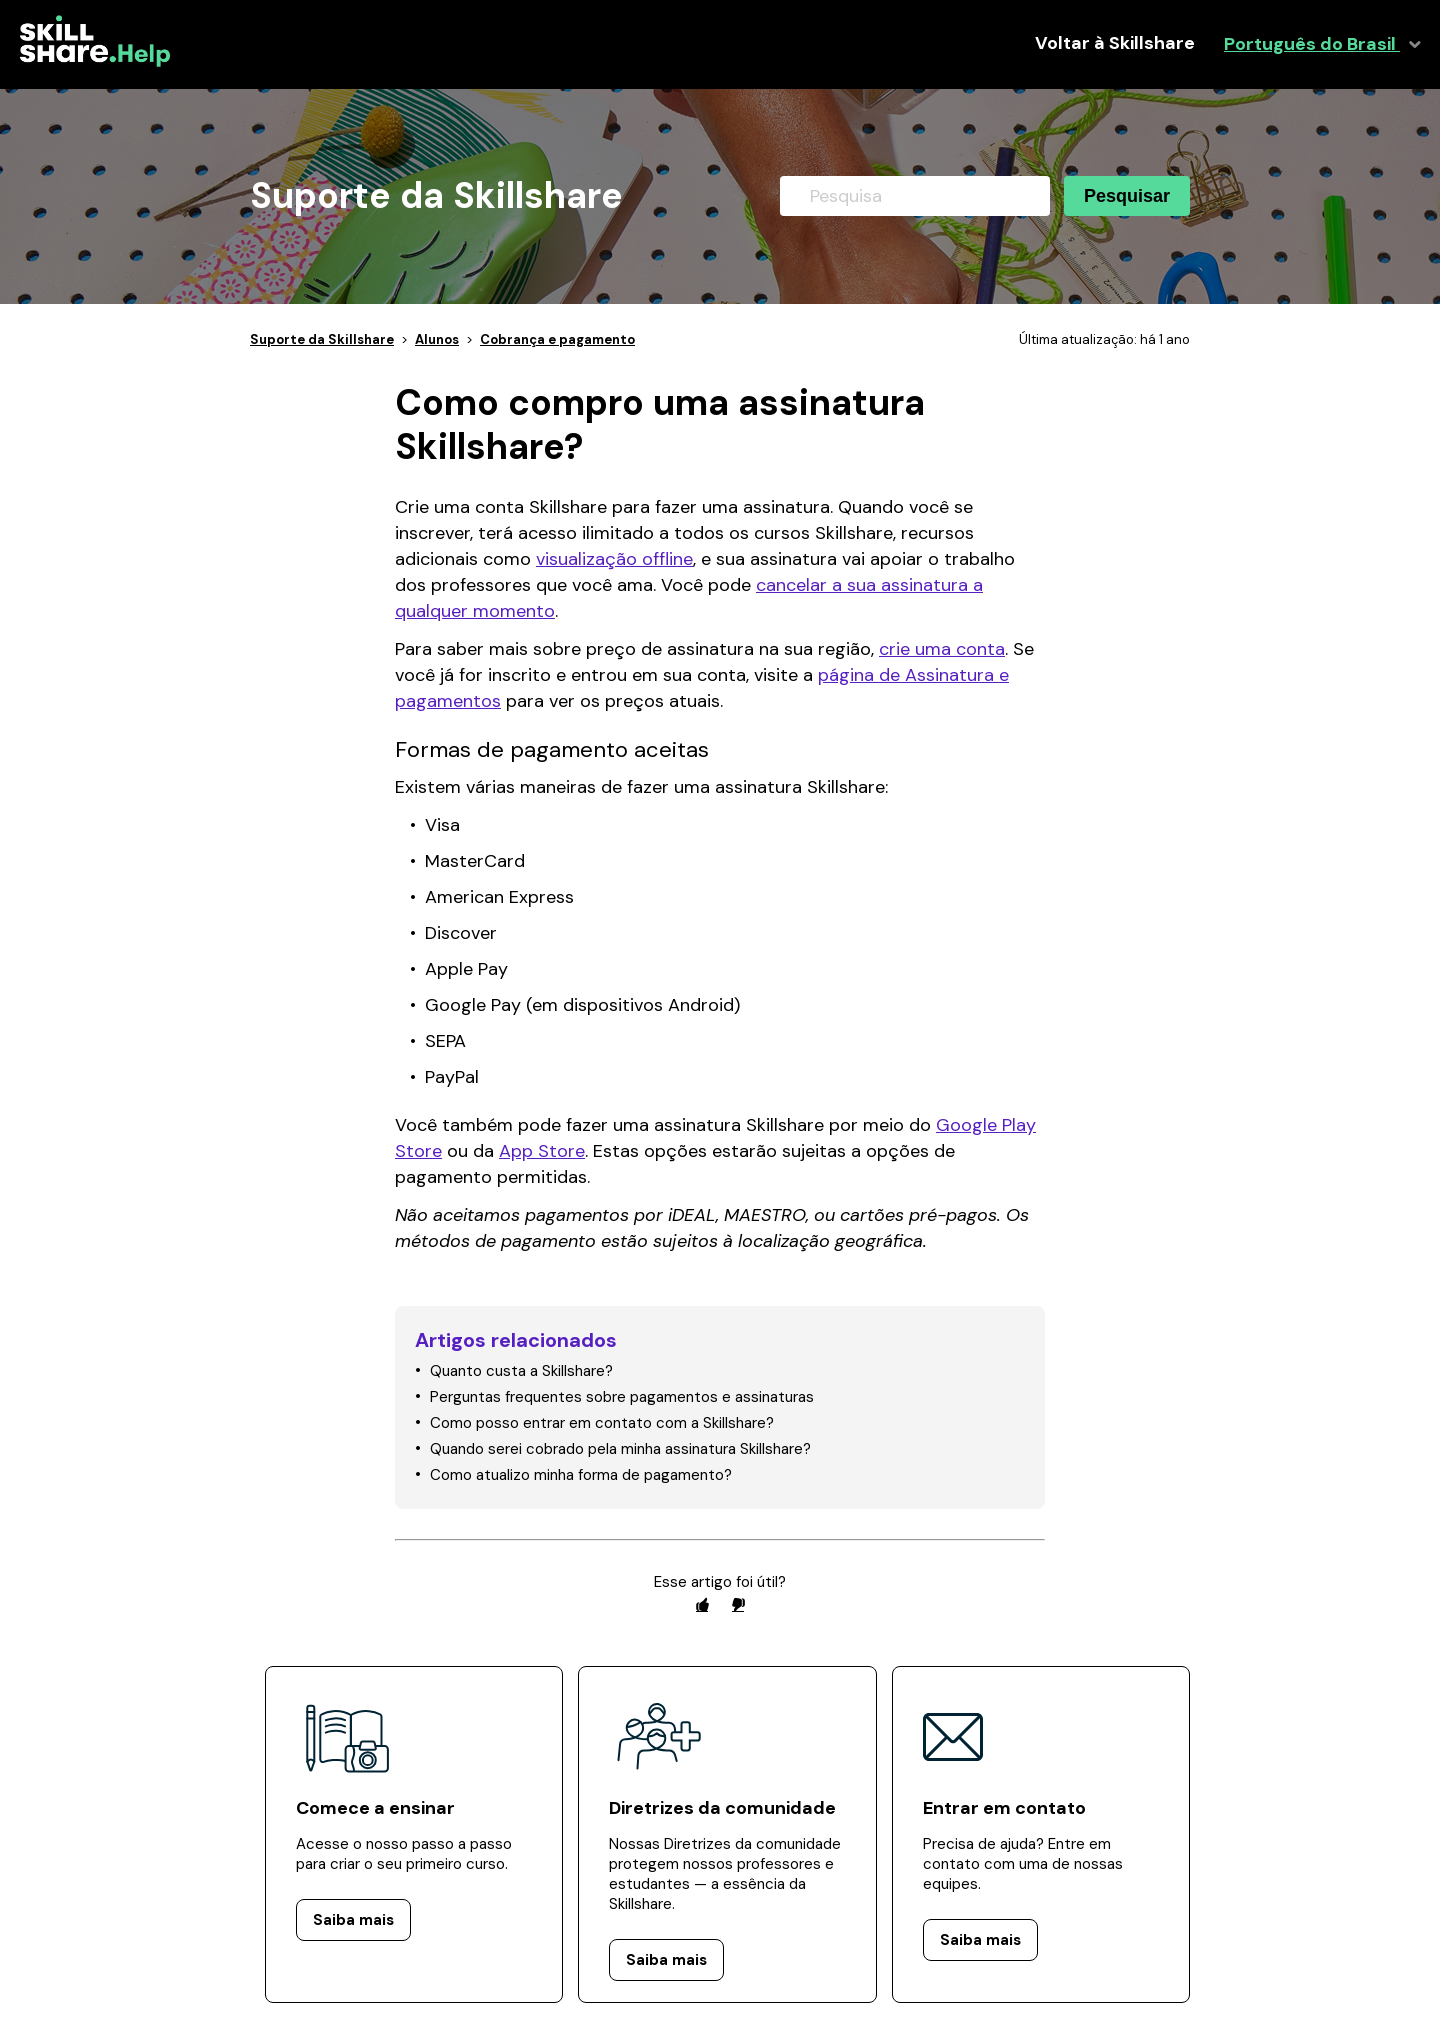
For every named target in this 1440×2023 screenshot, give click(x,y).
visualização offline (614, 559)
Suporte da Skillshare (322, 339)
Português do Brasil (1312, 44)
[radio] (702, 1604)
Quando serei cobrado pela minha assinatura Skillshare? (620, 1449)
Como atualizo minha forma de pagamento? (581, 1475)
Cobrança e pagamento (557, 339)
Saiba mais (353, 1920)
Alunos (437, 339)
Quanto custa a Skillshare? (521, 1371)
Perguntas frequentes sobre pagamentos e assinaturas (622, 1397)
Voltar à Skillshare (1115, 43)
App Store (542, 1151)
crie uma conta (942, 649)
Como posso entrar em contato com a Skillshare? (602, 1423)
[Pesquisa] (915, 196)
